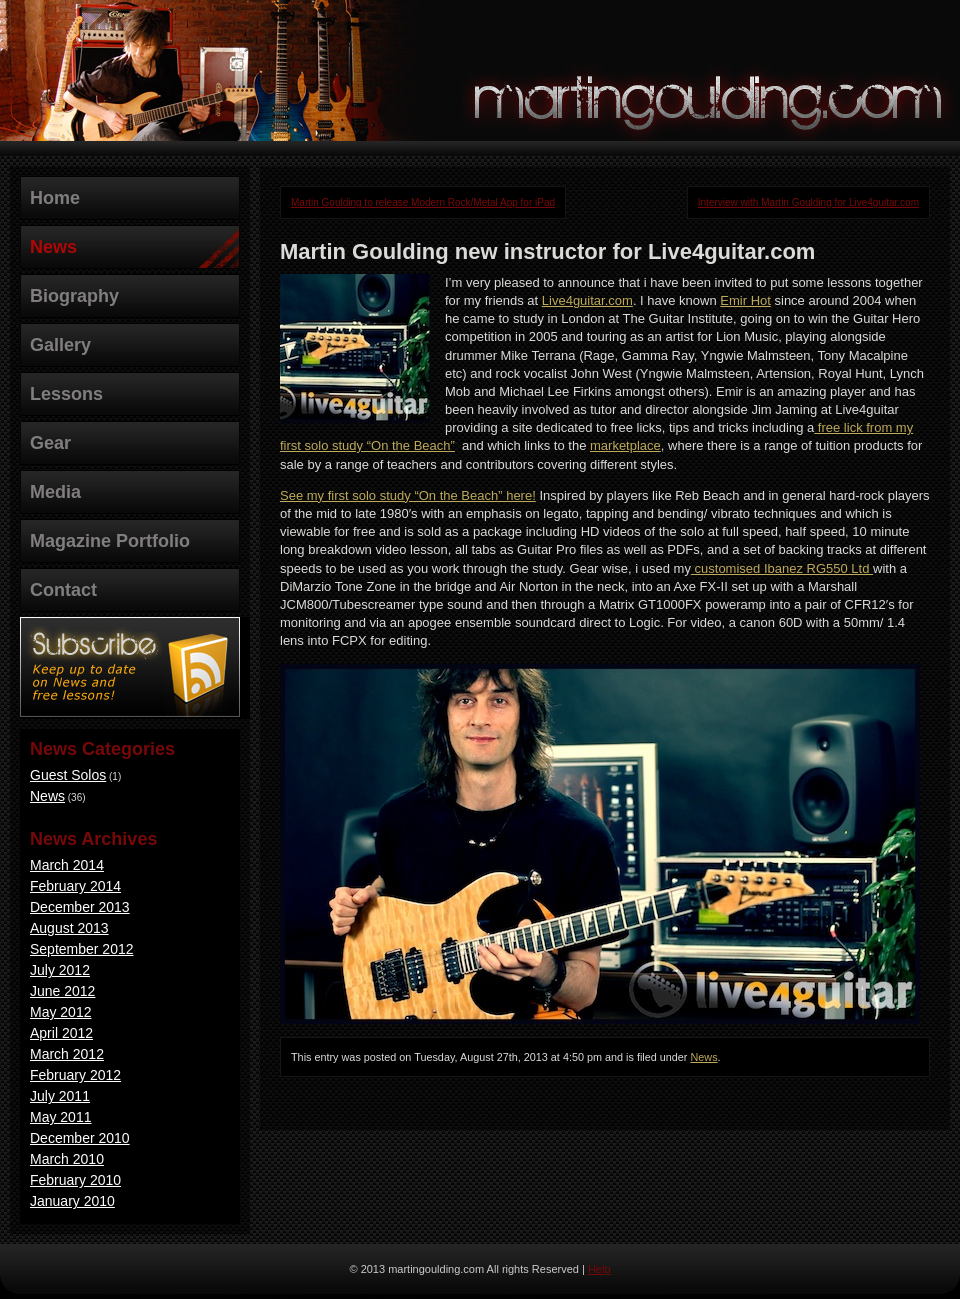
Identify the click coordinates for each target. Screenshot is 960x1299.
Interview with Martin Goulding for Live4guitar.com (808, 202)
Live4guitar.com (587, 300)
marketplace (625, 445)
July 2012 (60, 970)
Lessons (66, 394)
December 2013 (80, 907)
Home (55, 198)
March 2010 (67, 1159)
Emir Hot (745, 300)
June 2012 (62, 991)
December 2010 (80, 1138)
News (53, 247)
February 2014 (75, 886)
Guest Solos (68, 775)
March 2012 (67, 1054)
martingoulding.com (710, 96)
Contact (63, 590)
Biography (74, 296)
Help (599, 1269)
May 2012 (60, 1012)
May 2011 (60, 1117)
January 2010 (72, 1201)
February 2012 (75, 1075)
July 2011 (60, 1096)
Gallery (60, 345)
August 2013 (69, 928)
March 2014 (67, 865)
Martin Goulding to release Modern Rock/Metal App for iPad (423, 202)
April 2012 (61, 1033)
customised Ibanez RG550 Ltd (782, 568)
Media (55, 492)
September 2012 (82, 949)
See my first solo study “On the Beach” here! (408, 495)
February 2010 (75, 1180)
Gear (50, 443)
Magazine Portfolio (110, 541)
